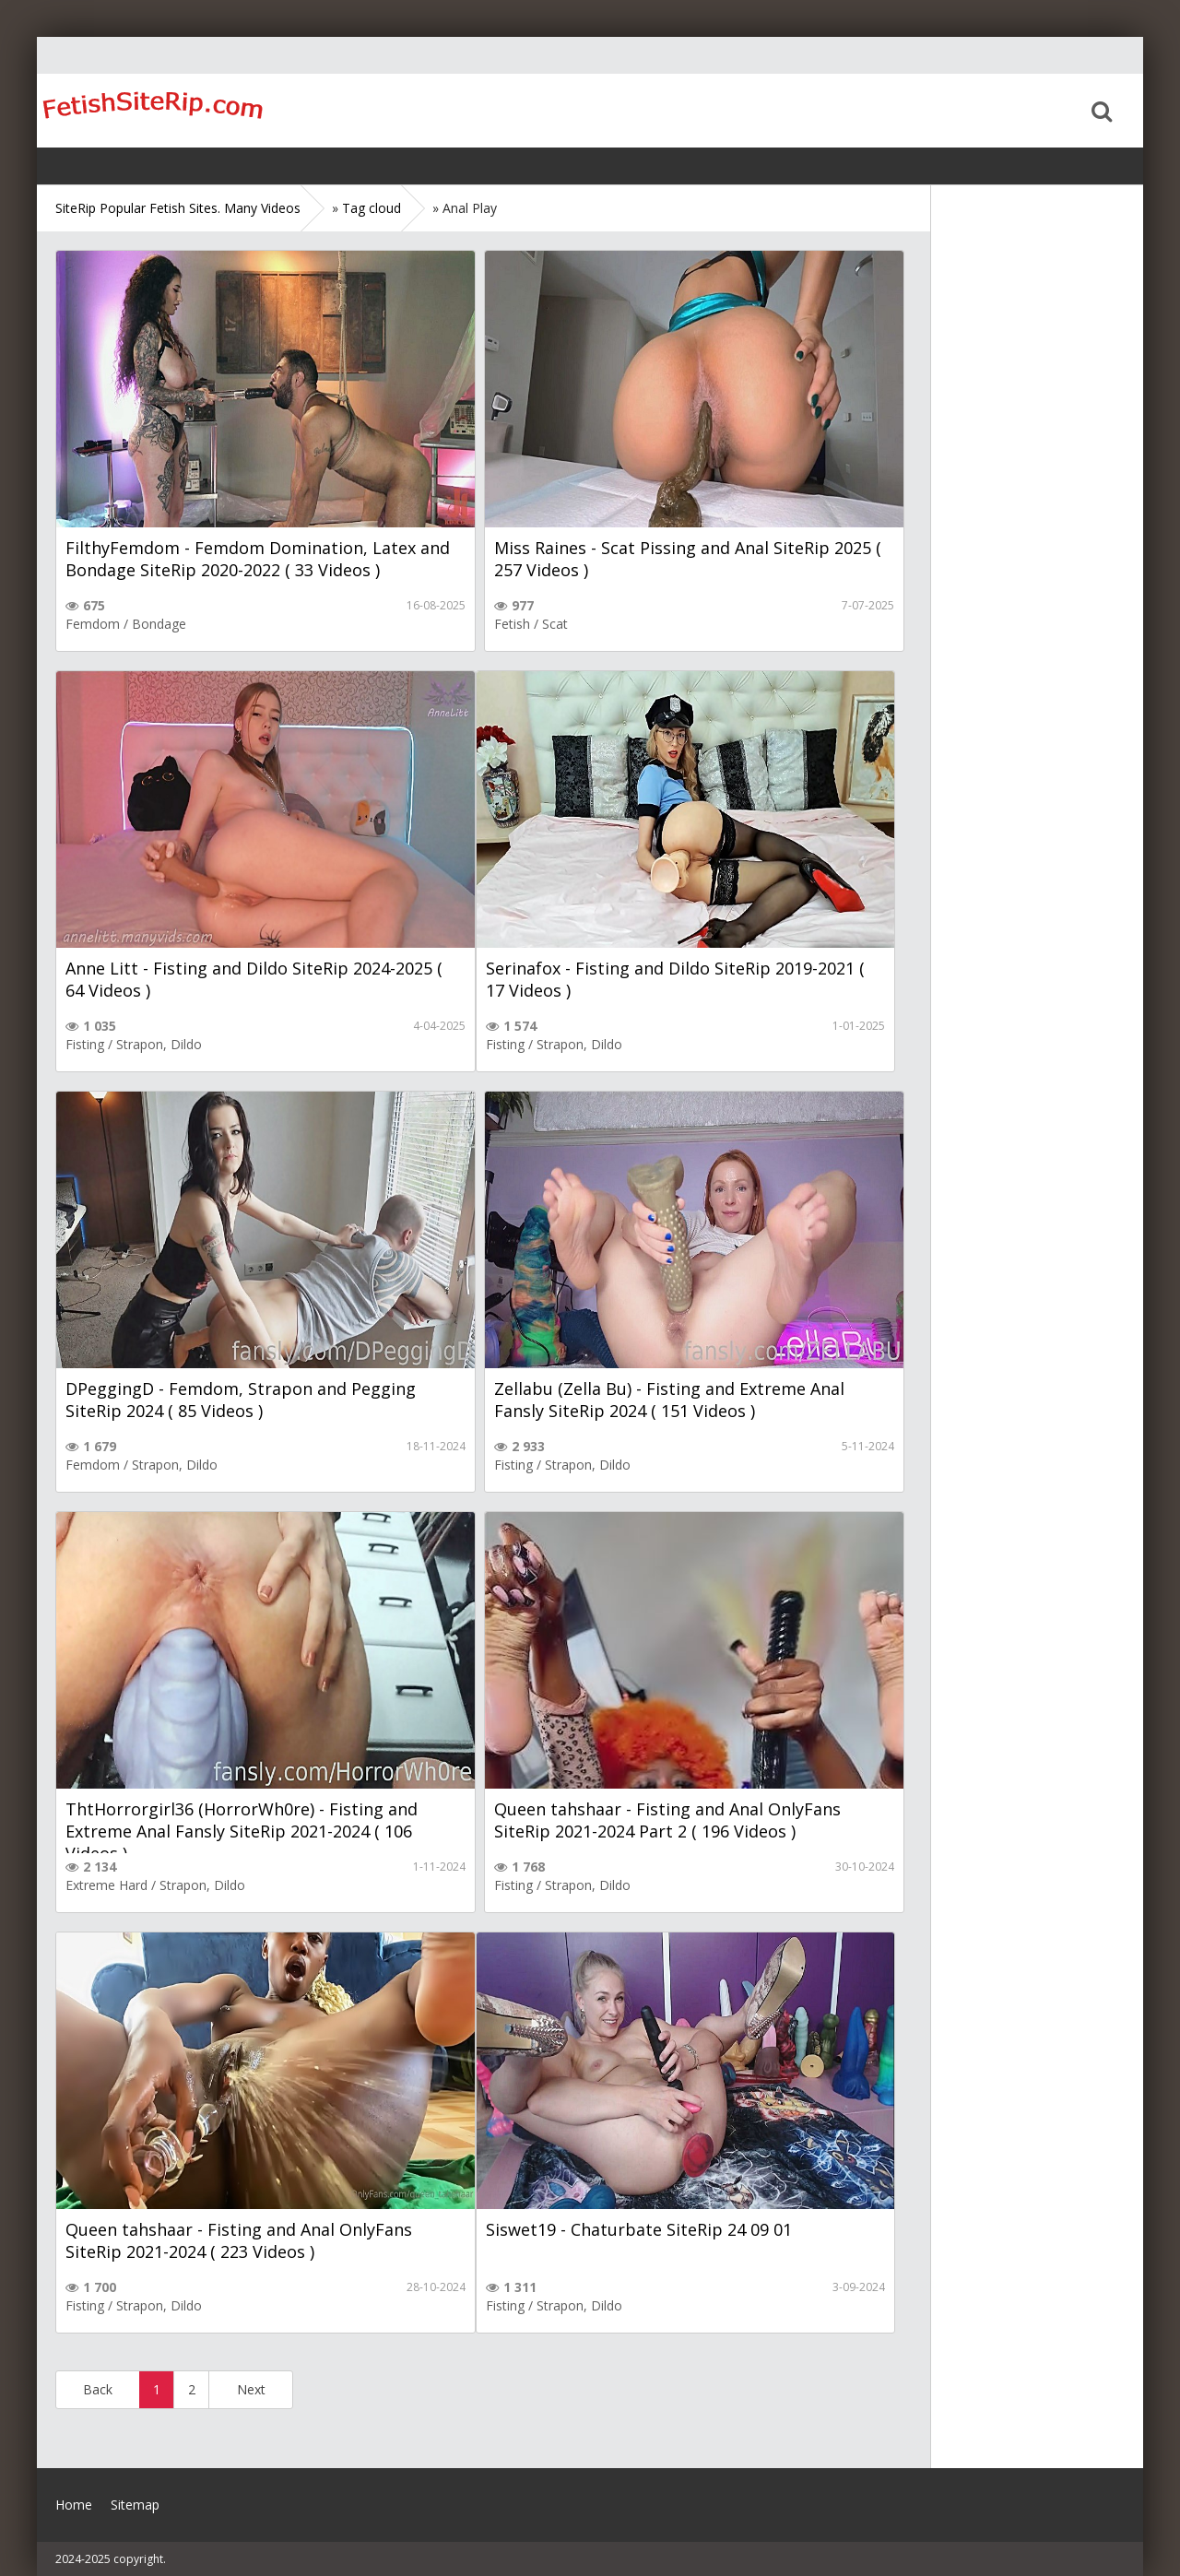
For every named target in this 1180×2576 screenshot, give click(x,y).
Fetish (512, 623)
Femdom (92, 623)
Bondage (159, 623)
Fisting (84, 1044)
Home (152, 111)
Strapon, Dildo (159, 1044)
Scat (555, 623)
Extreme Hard (106, 1885)
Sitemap (135, 2504)
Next (251, 2389)
